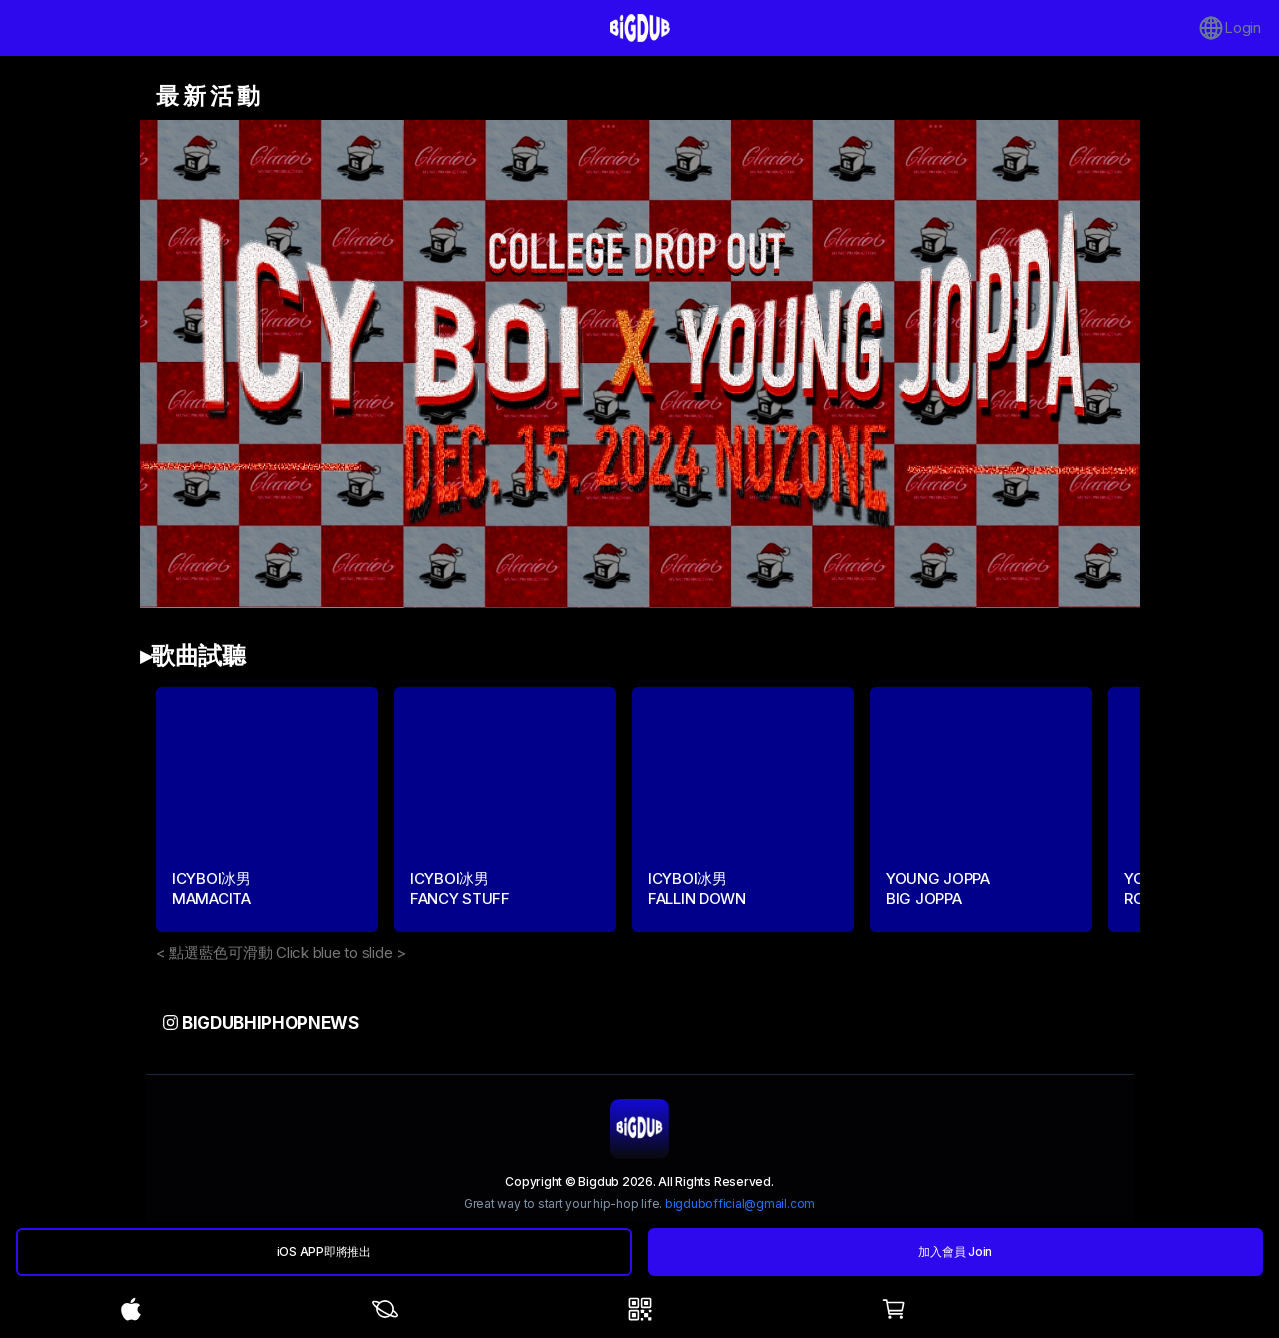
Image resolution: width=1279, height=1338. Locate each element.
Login (1229, 28)
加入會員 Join (955, 1251)
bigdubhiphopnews (260, 1023)
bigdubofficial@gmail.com (740, 1203)
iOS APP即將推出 (324, 1251)
